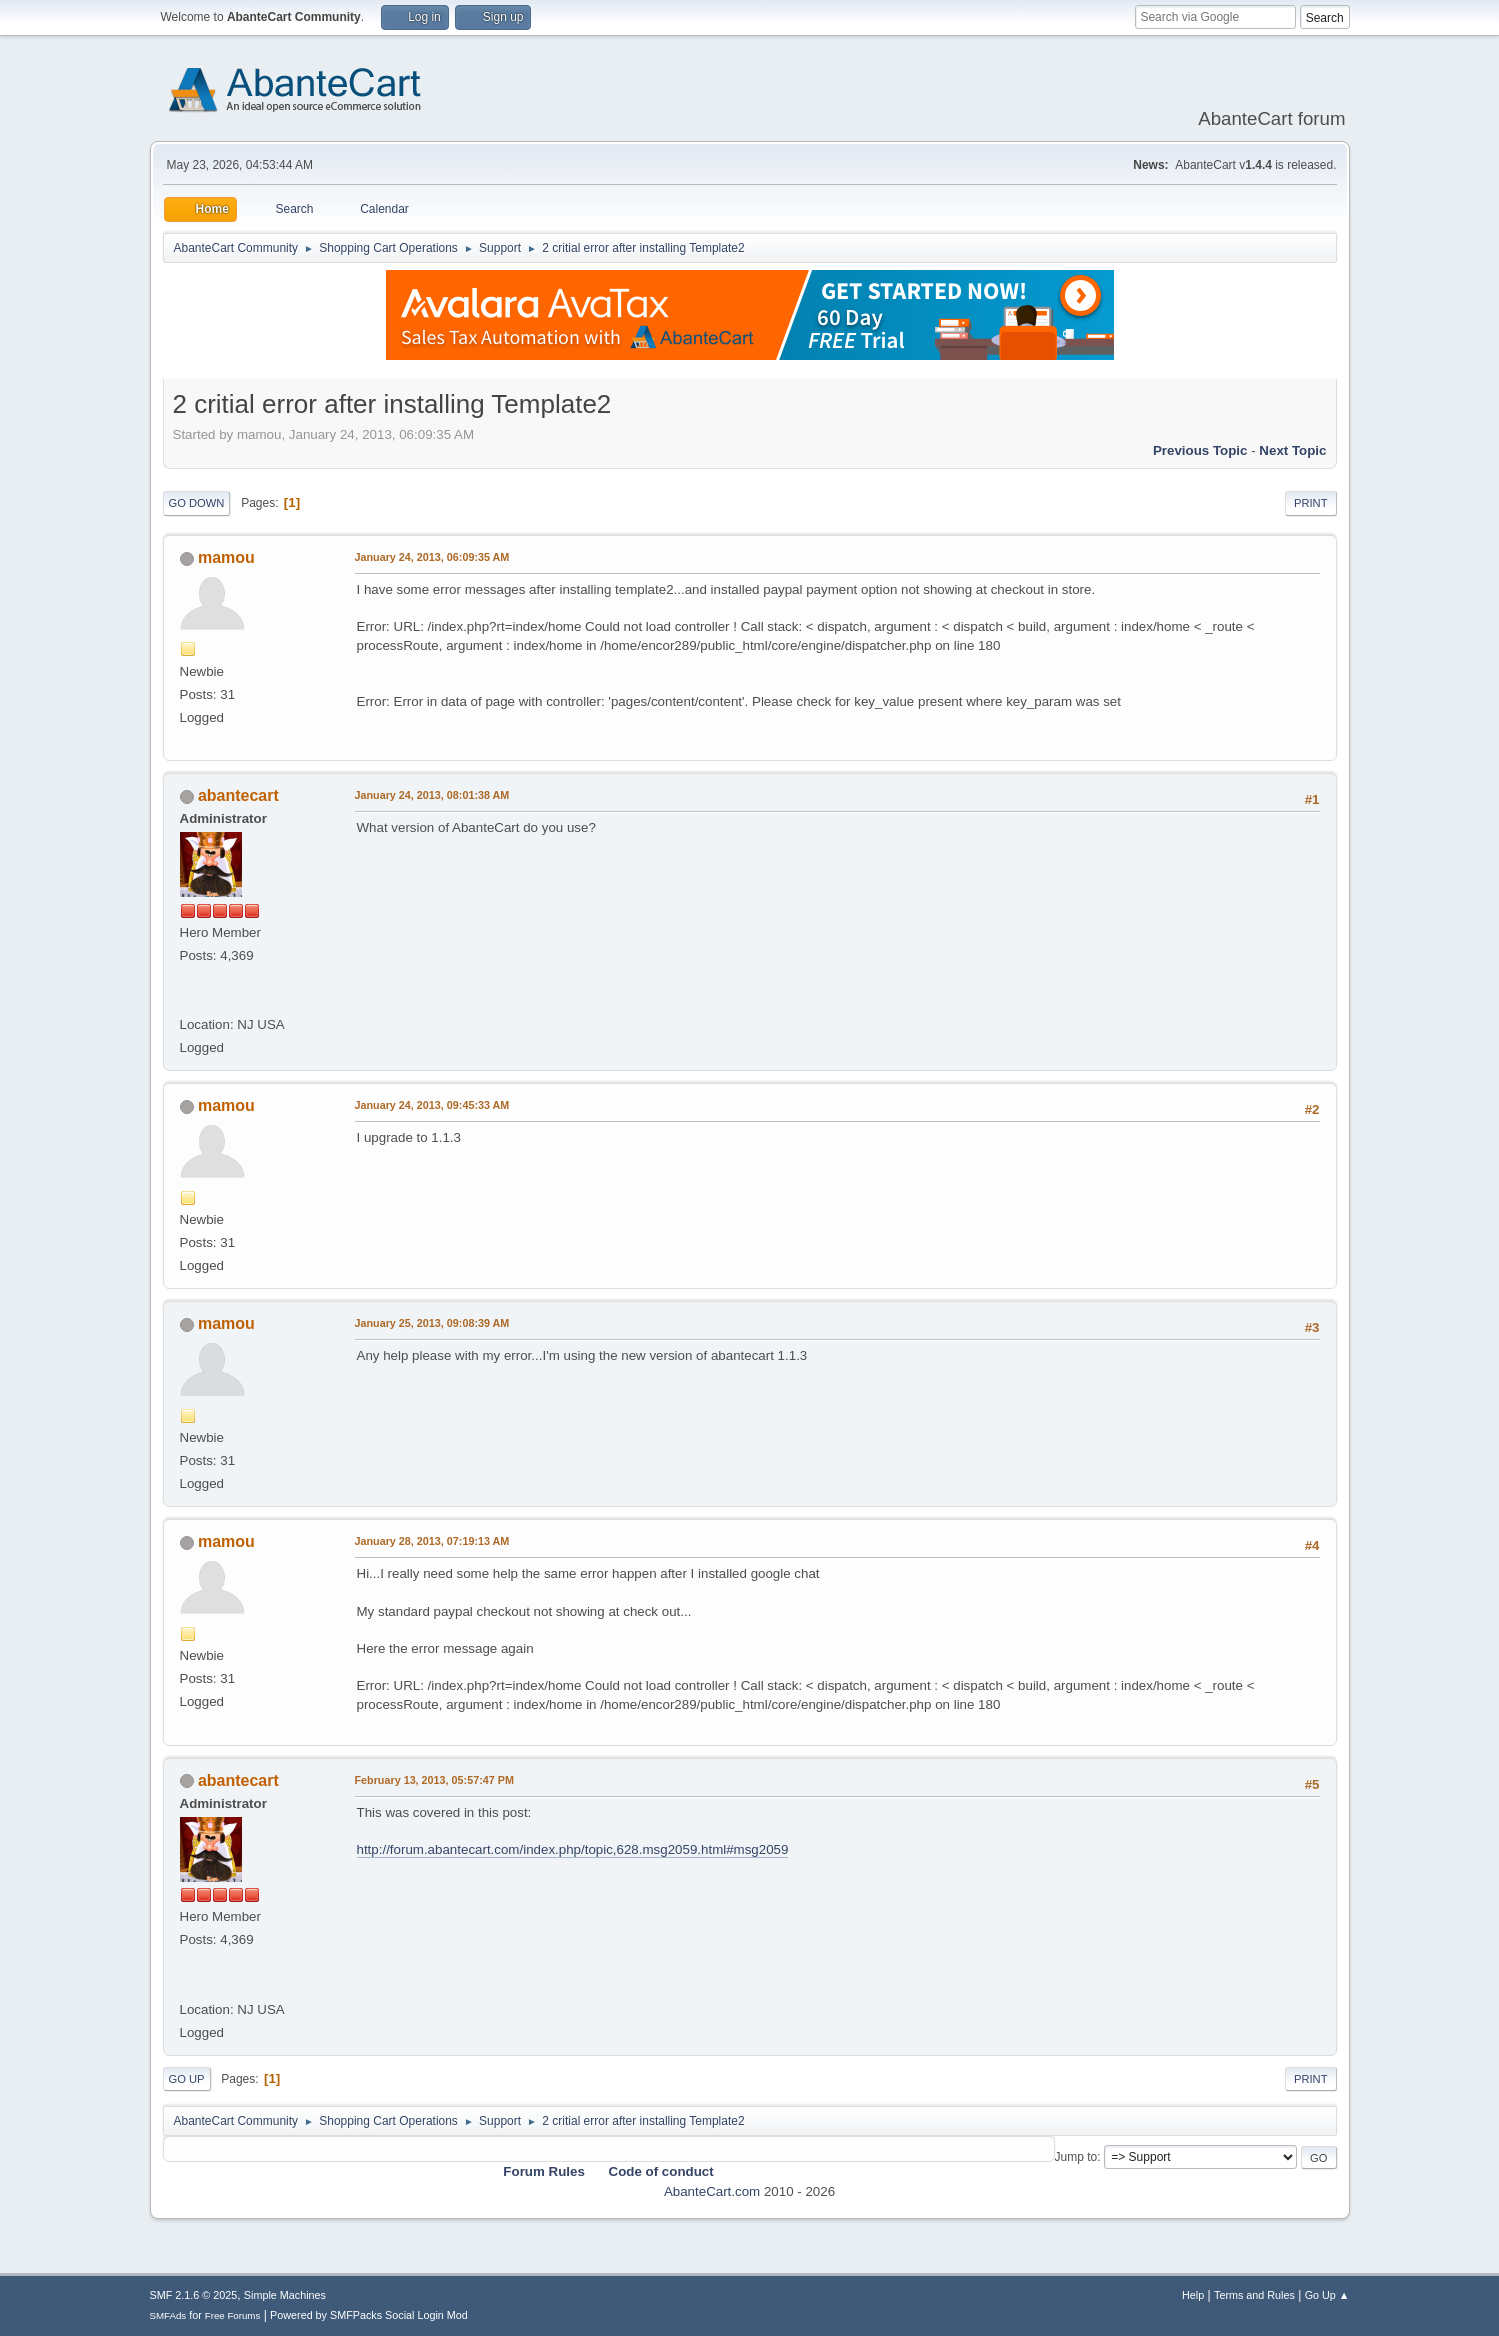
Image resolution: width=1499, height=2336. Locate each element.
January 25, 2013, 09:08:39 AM (432, 1323)
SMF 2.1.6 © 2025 (194, 2295)
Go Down (197, 503)
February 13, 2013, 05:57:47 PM (434, 1780)
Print (1311, 503)
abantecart (238, 795)
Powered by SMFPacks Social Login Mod (369, 2315)
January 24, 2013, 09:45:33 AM (432, 1105)
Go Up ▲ (1327, 2295)
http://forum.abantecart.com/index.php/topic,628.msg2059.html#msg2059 (573, 1849)
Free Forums (233, 2315)
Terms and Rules (1254, 2295)
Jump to (1076, 2157)
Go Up (187, 2079)
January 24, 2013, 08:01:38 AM (432, 795)
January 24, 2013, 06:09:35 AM (432, 557)
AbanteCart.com (712, 2191)
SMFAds (168, 2315)
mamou (226, 557)
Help (1193, 2295)
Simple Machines (285, 2295)
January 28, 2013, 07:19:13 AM (432, 1541)
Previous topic (1200, 450)
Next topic (1292, 450)
